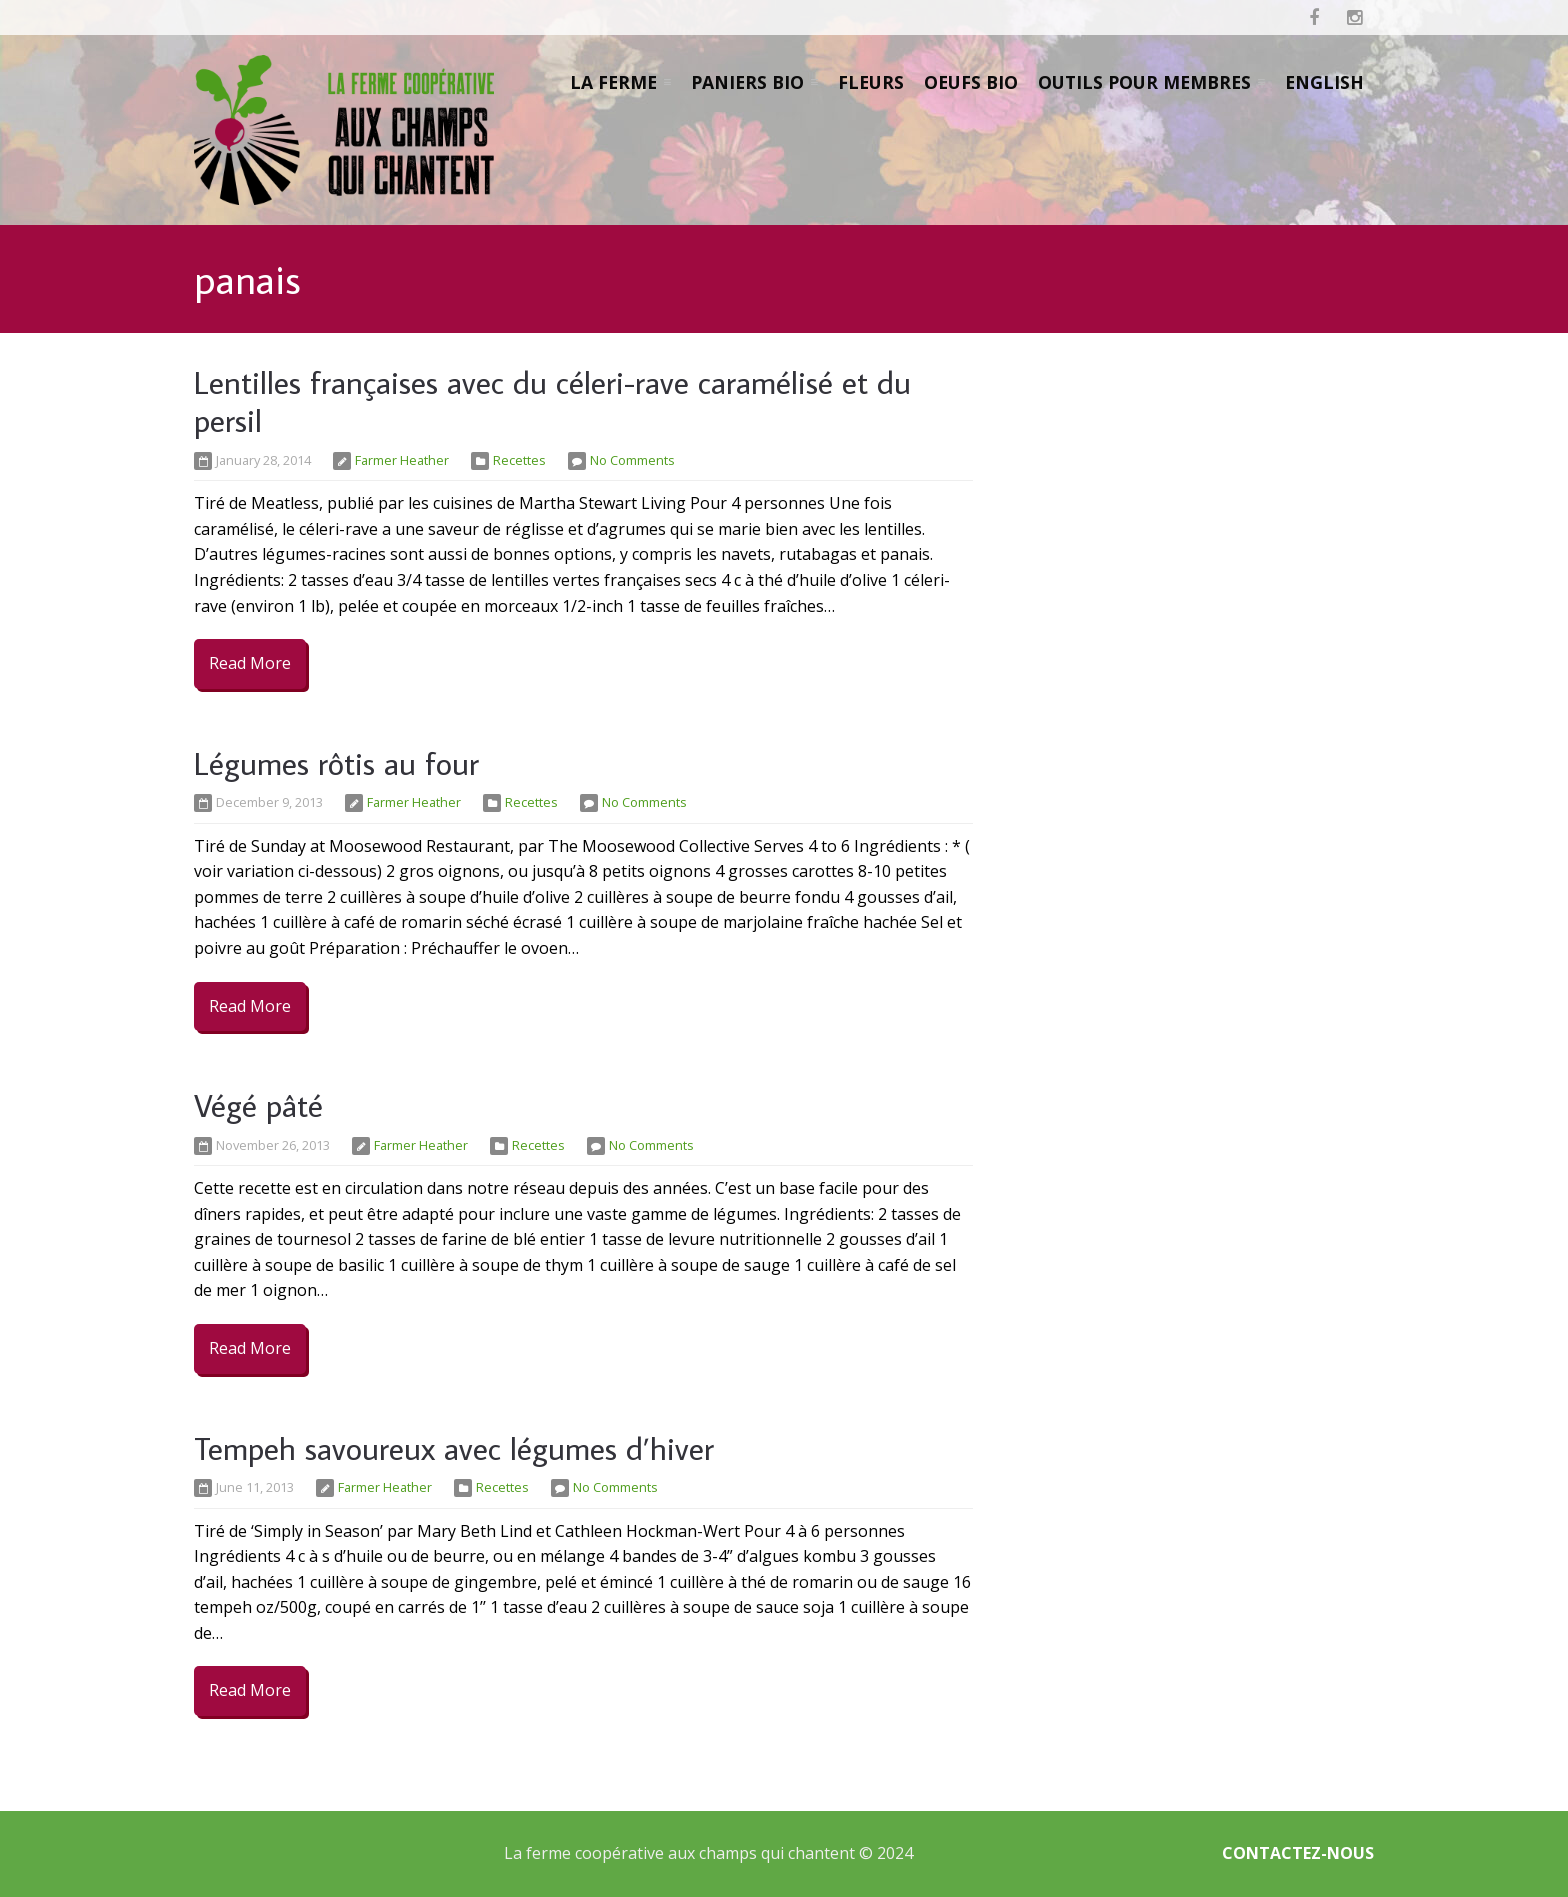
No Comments (632, 460)
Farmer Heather (402, 460)
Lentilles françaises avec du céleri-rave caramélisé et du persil (552, 401)
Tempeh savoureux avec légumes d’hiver (454, 1448)
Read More (250, 663)
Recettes (519, 460)
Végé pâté (258, 1105)
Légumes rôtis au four (336, 763)
